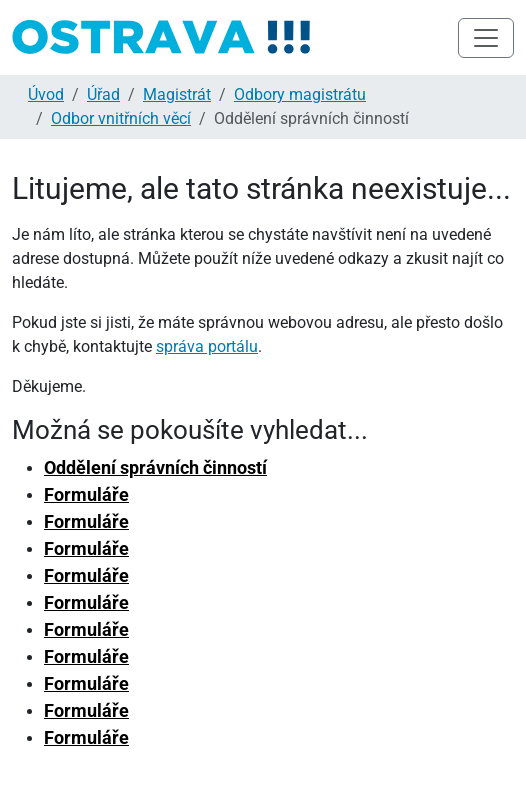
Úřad (103, 94)
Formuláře (86, 494)
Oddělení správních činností (155, 467)
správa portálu (207, 346)
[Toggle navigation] (486, 38)
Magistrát (177, 94)
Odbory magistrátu (300, 94)
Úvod (46, 94)
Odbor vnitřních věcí (121, 118)
